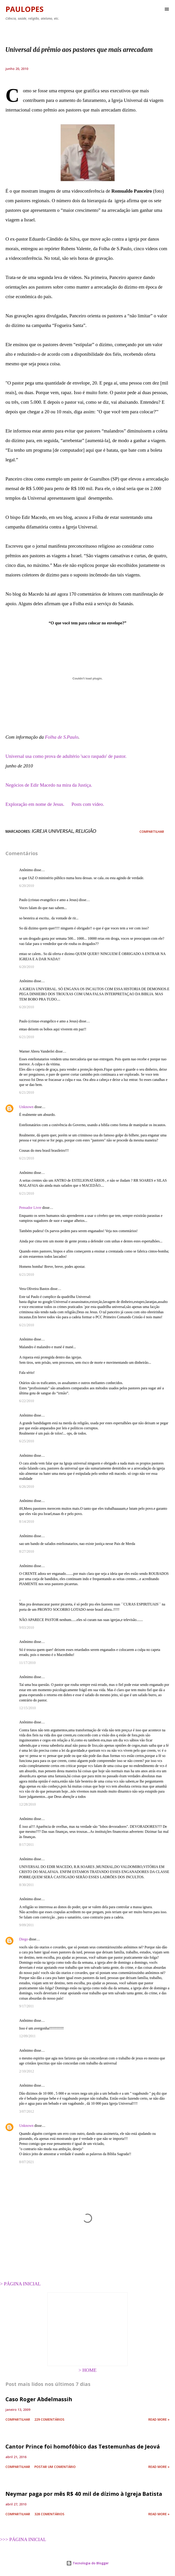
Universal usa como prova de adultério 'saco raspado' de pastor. (65, 756)
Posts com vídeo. (88, 804)
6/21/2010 (26, 1037)
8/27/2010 (26, 1551)
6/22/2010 (26, 1401)
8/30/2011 (26, 1885)
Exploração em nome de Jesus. (34, 804)
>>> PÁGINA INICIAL (23, 2539)
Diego (23, 1939)
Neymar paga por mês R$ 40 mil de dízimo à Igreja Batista (83, 2493)
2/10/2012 (26, 2071)
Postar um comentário (55, 2467)
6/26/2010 (26, 1486)
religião (85, 831)
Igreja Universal (52, 831)
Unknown (26, 1107)
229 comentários (49, 2419)
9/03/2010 (26, 1627)
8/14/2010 (26, 1521)
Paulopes (24, 9)
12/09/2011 (27, 2036)
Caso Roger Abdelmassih (38, 2399)
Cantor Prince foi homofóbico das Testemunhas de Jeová (82, 2446)
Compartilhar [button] (151, 831)
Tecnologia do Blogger (87, 2563)
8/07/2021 (26, 2162)
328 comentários (49, 2514)
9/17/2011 (26, 2006)
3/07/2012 (26, 2111)
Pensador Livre (30, 1208)
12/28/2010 (27, 1804)
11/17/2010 (27, 1663)
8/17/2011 (26, 1844)
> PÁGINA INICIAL (20, 2284)
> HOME (88, 2370)
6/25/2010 (26, 1441)
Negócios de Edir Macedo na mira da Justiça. (48, 785)
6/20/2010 (26, 886)
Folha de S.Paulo (61, 737)
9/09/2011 (26, 1925)
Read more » (159, 2419)
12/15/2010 (27, 1708)
